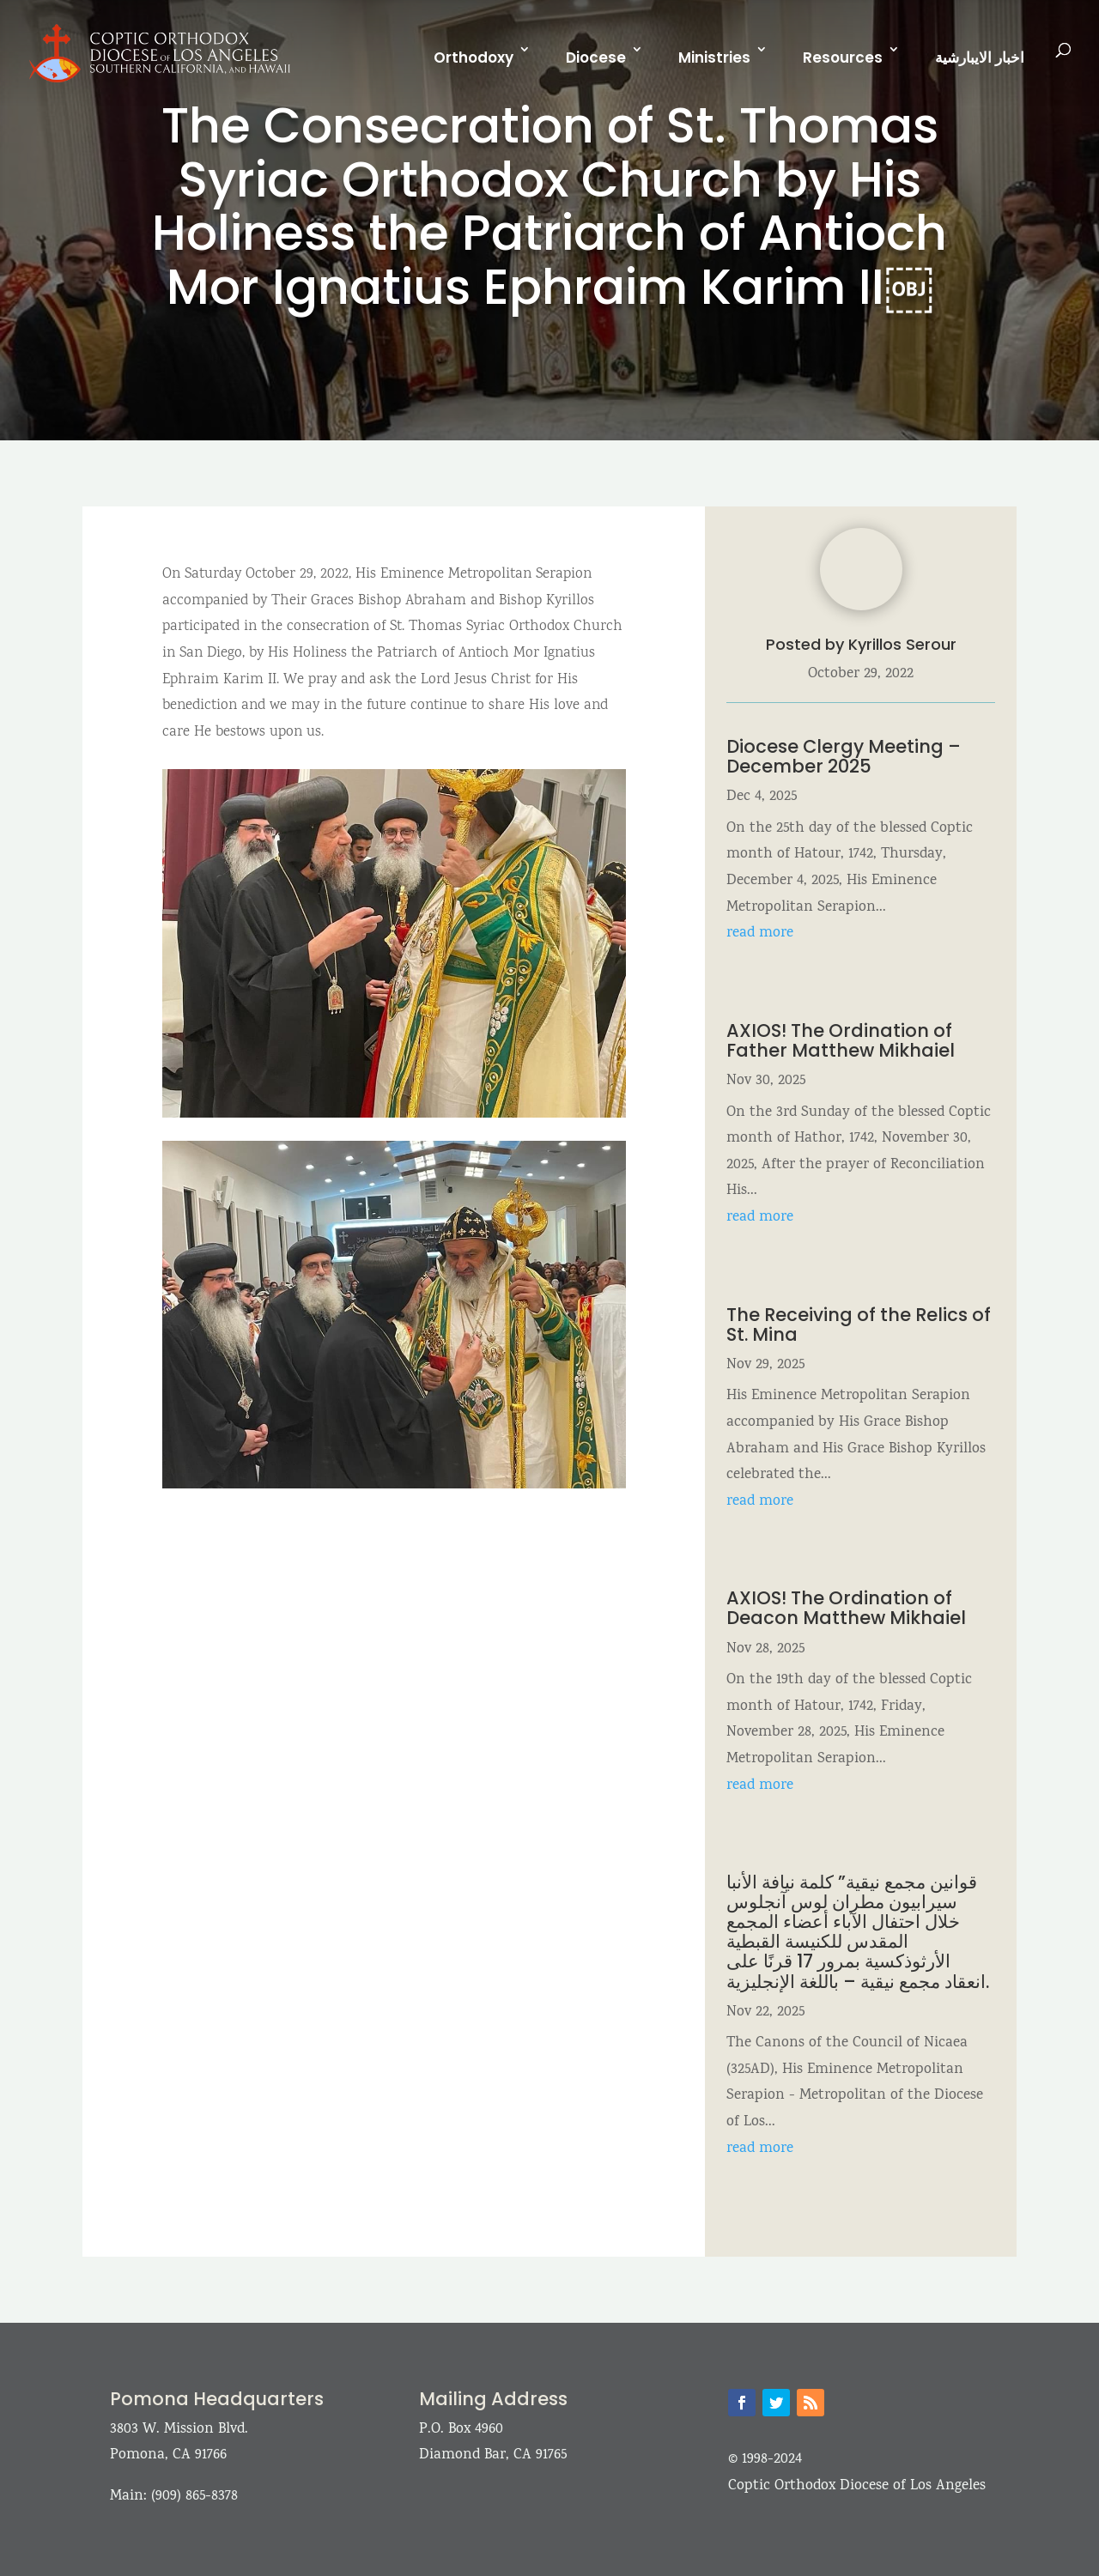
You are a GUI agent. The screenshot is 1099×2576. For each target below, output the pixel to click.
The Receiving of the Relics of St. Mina (858, 1324)
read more (759, 933)
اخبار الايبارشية (979, 57)
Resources (843, 57)
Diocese (596, 57)
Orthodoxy (473, 57)
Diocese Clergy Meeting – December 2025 (843, 756)
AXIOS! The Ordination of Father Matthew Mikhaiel (840, 1040)
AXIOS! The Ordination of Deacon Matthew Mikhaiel (848, 1607)
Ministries (714, 57)
